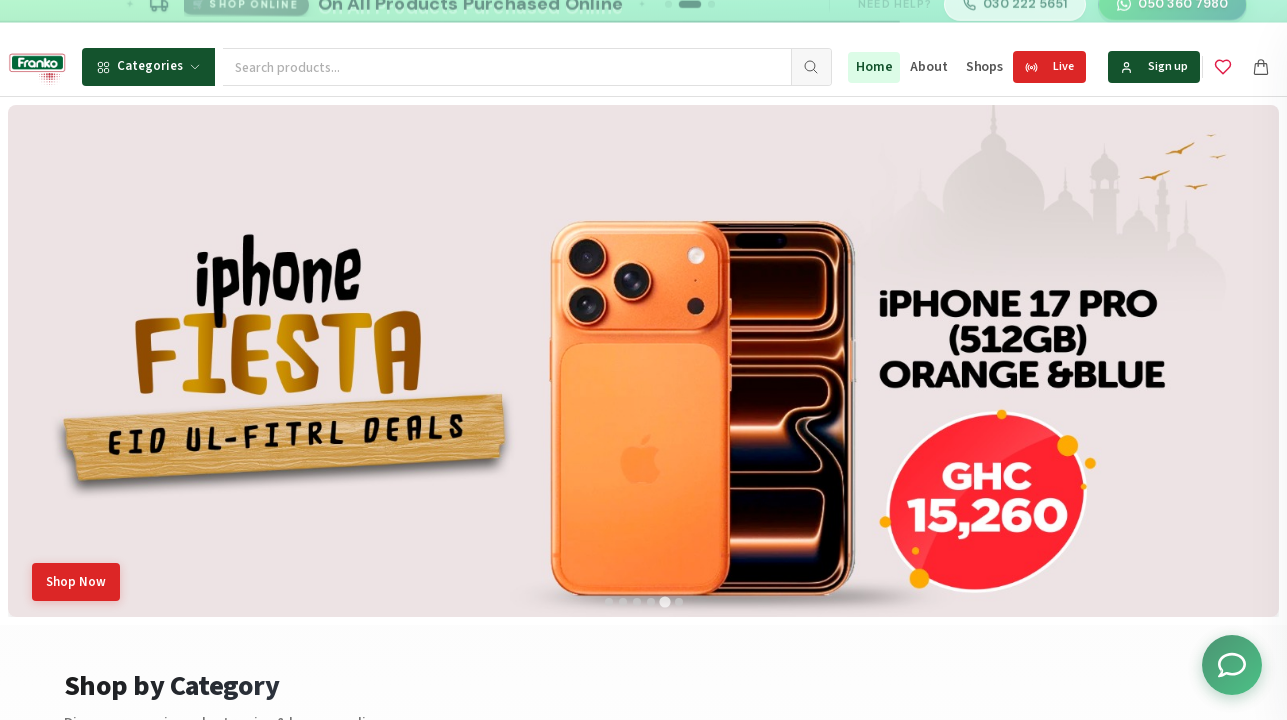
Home (874, 67)
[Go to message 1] (668, 19)
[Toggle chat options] (1232, 665)
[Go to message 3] (711, 19)
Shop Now (76, 582)
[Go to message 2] (690, 19)
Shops (984, 67)
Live (1049, 66)
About (928, 67)
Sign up (1154, 66)
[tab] (609, 602)
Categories (148, 66)
